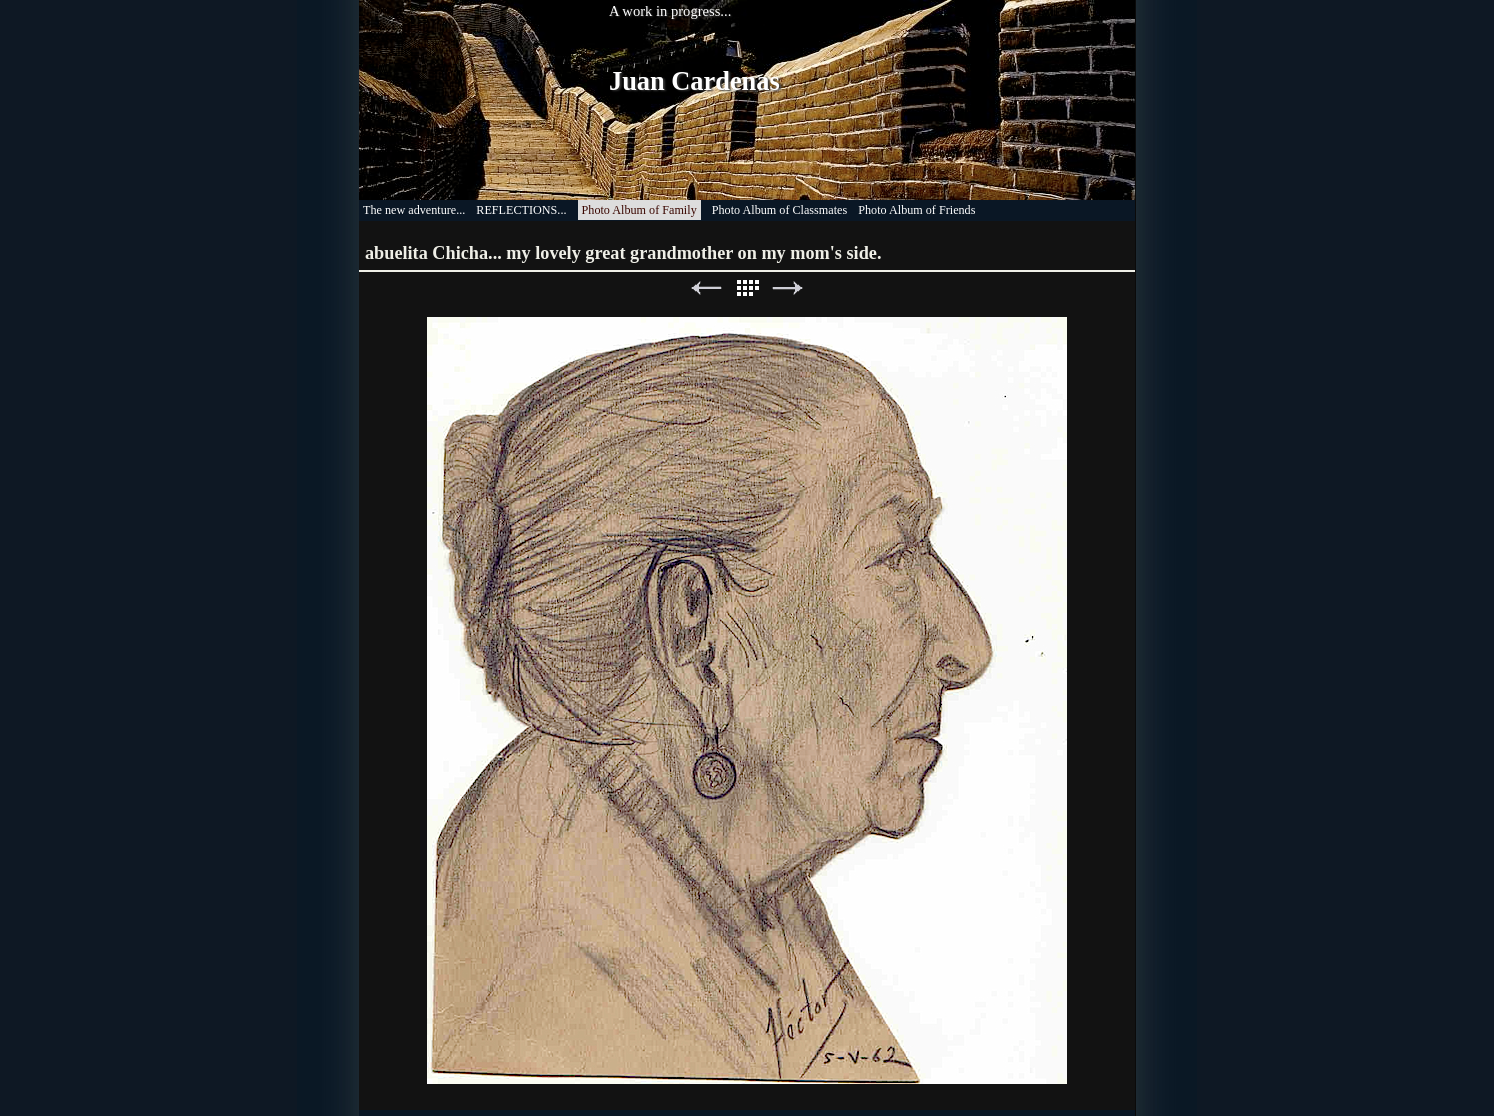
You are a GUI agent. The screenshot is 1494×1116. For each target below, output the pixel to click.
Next (788, 288)
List (747, 288)
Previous (706, 288)
